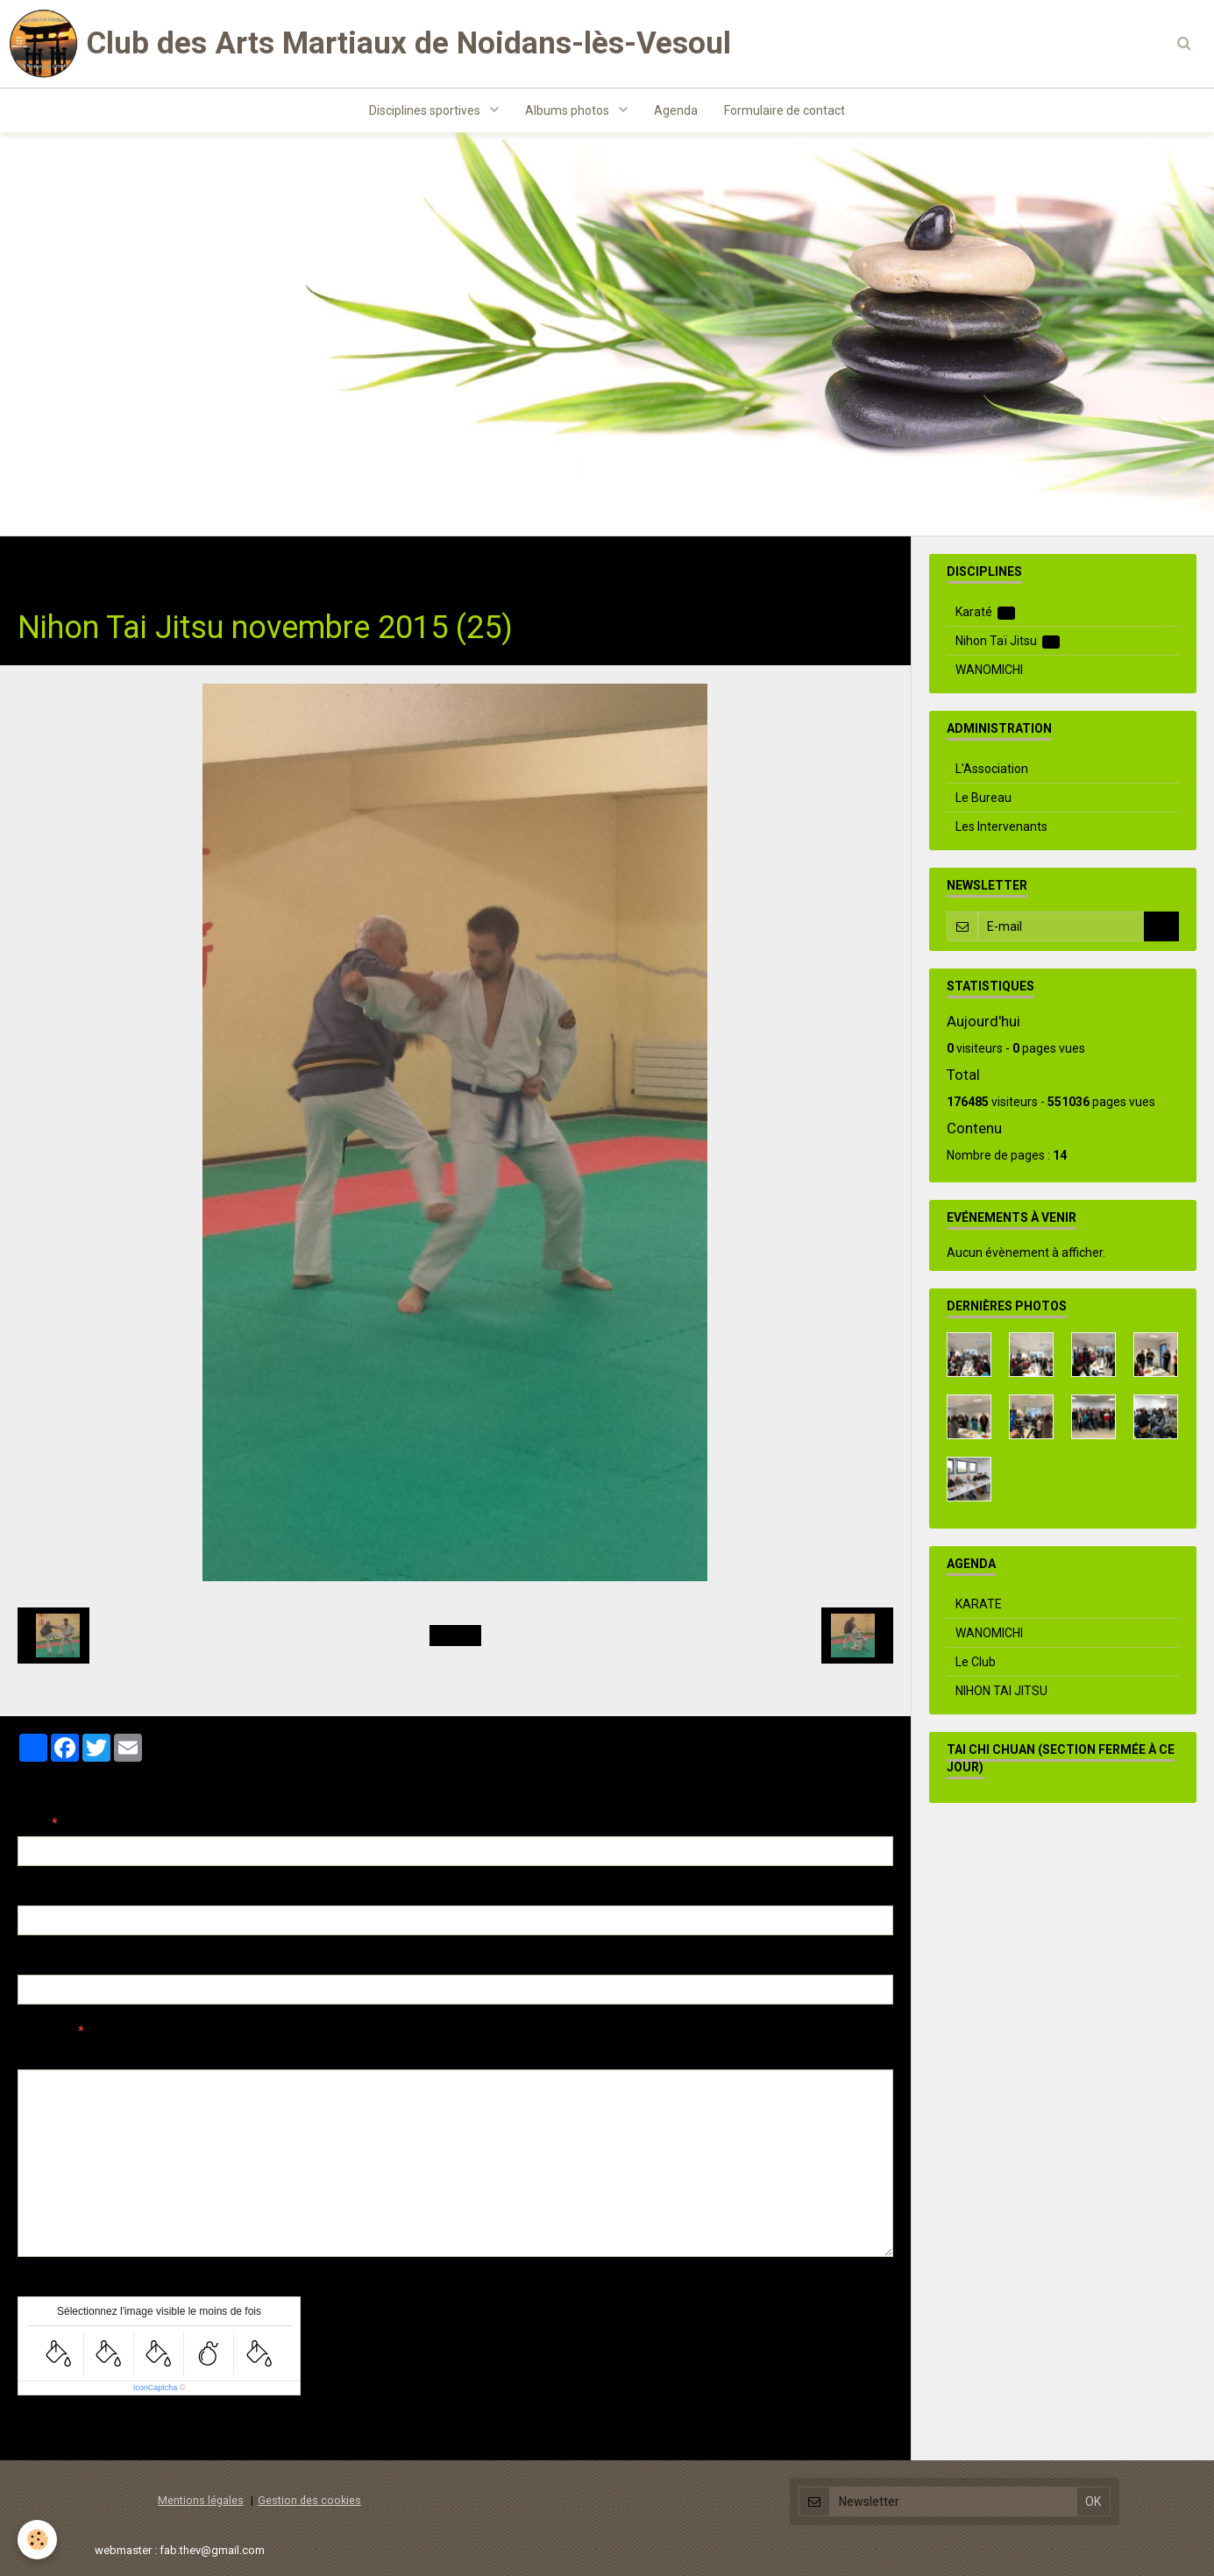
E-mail (36, 1892)
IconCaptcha (155, 2387)
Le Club (975, 1662)
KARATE (978, 1604)
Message (45, 2031)
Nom (32, 1823)
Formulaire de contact (784, 110)
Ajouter (54, 2428)
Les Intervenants (1001, 827)
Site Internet (53, 1962)
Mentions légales (201, 2500)
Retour (455, 1635)
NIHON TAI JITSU (1001, 1691)
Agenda (676, 110)
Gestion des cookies (309, 2500)
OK (1161, 926)
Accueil (39, 563)
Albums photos (568, 110)
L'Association (991, 769)
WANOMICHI (989, 670)
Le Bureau (983, 798)
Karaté (985, 612)
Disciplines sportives (426, 110)
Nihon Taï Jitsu (243, 563)
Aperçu (328, 2054)
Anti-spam (48, 2283)
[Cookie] (37, 2539)
